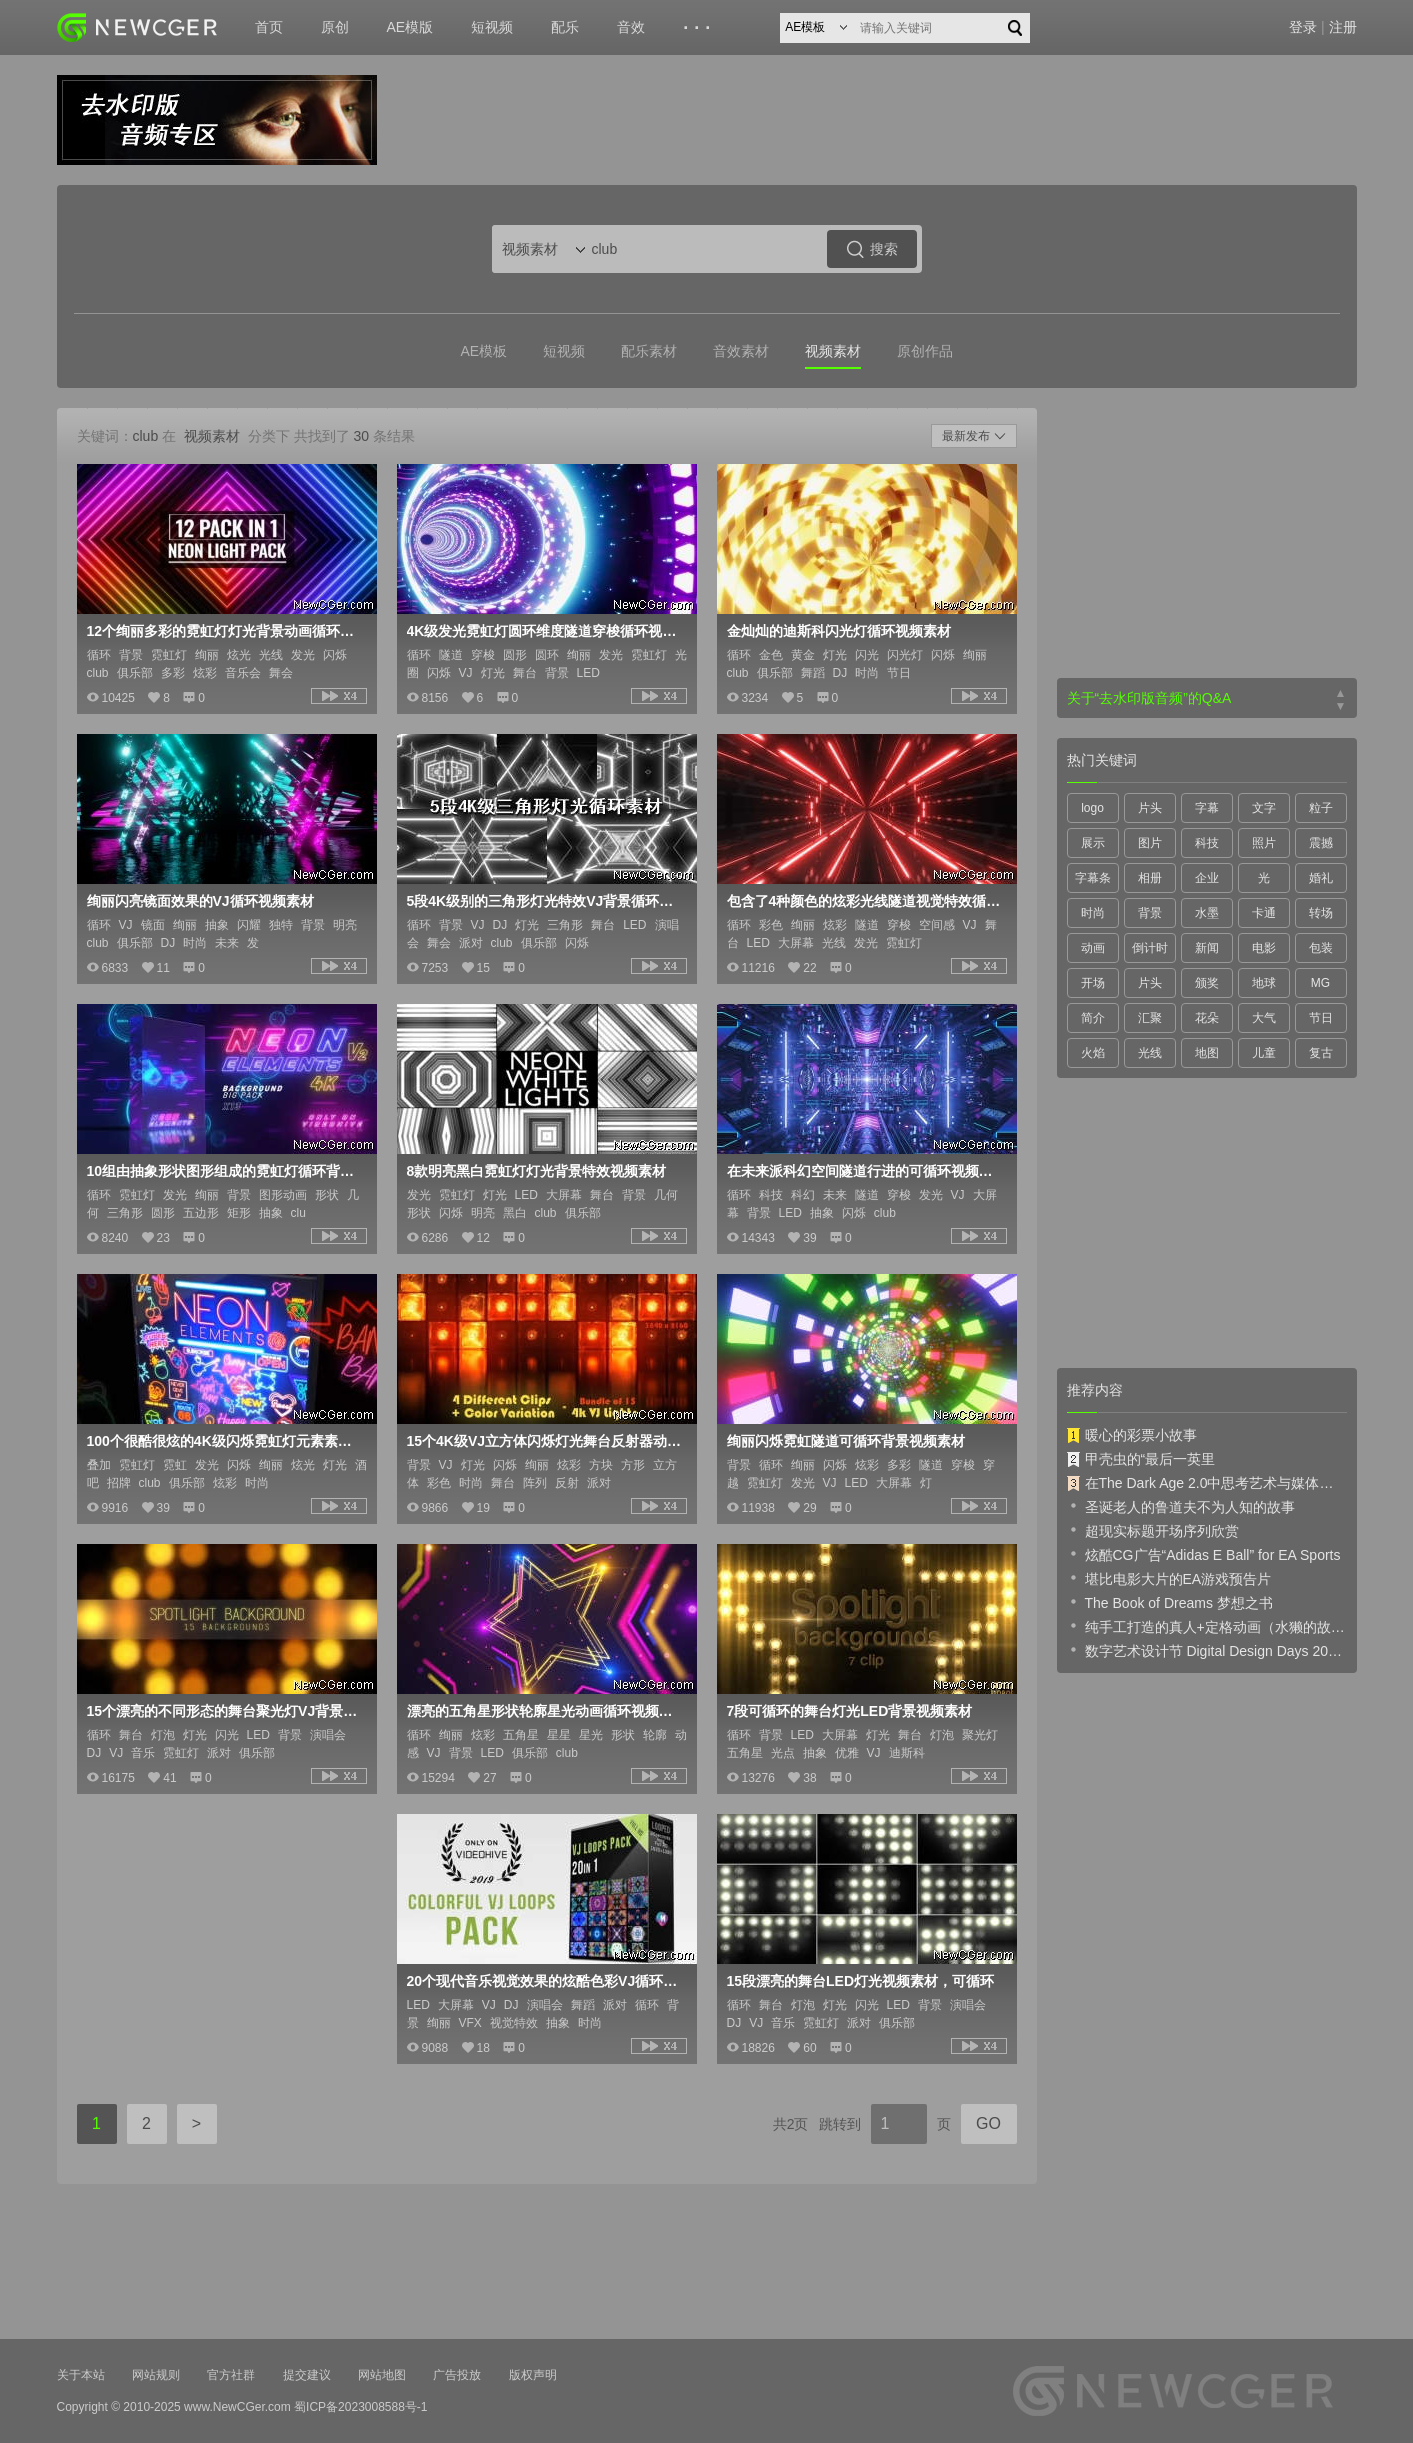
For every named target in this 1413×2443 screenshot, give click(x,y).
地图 (1207, 1053)
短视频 (492, 27)
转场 (1321, 913)
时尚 (1093, 913)
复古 (1321, 1053)
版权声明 (533, 2375)
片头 (1150, 808)
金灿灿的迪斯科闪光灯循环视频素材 (839, 631)
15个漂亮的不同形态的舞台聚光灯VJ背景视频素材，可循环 (225, 1711)
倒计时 (1150, 948)
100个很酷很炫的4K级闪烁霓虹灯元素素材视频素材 (225, 1441)
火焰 (1093, 1053)
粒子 (1321, 808)
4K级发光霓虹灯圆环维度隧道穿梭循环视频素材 (545, 631)
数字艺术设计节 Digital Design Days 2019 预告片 (1207, 1650)
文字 (1264, 808)
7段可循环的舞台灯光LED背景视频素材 (850, 1711)
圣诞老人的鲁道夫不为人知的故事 (1181, 1506)
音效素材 (741, 351)
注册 (1343, 27)
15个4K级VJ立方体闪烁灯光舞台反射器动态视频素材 (545, 1441)
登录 (1303, 27)
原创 (335, 27)
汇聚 (1150, 1018)
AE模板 (483, 351)
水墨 (1207, 913)
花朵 (1207, 1018)
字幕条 (1093, 878)
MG (1320, 983)
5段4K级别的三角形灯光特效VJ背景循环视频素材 (545, 901)
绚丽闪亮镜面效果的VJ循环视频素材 (200, 901)
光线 (1150, 1053)
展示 (1093, 843)
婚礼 (1321, 878)
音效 (631, 27)
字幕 (1207, 808)
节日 (1321, 1018)
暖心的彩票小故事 (1132, 1435)
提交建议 (307, 2375)
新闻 (1207, 948)
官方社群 (231, 2375)
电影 (1264, 948)
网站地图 (382, 2375)
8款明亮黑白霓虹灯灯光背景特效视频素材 (537, 1171)
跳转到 (840, 2124)
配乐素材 (649, 351)
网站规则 (156, 2375)
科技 (1207, 843)
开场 (1093, 983)
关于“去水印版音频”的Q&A (1149, 698)
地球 (1264, 983)
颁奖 (1207, 983)
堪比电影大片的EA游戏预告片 (1169, 1578)
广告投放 (457, 2375)
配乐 (565, 27)
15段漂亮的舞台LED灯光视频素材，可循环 (861, 1981)
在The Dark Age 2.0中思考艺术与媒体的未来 (1207, 1483)
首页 (269, 27)
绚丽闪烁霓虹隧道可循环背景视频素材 (846, 1441)
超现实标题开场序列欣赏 (1153, 1530)
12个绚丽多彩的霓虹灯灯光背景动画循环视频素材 (225, 631)
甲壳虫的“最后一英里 (1141, 1459)
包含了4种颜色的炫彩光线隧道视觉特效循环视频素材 (865, 901)
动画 (1093, 948)
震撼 (1321, 843)
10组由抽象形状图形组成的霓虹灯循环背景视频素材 (225, 1171)
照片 (1264, 843)
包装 (1321, 948)
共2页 (791, 2124)
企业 (1207, 878)
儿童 (1264, 1053)
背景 (1150, 913)
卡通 (1264, 913)
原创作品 (925, 351)
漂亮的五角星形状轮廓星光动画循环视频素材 (545, 1711)
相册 (1150, 878)
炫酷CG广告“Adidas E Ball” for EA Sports (1204, 1554)
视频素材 (833, 351)
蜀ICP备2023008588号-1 (360, 2407)
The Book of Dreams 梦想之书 (1170, 1602)
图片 (1150, 843)
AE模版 (410, 27)
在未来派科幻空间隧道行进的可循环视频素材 (865, 1171)
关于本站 (81, 2375)
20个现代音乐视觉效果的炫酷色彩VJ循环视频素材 (545, 1981)
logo (1092, 808)
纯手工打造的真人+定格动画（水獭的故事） (1207, 1626)
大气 (1264, 1018)
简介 (1093, 1018)
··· (699, 28)
